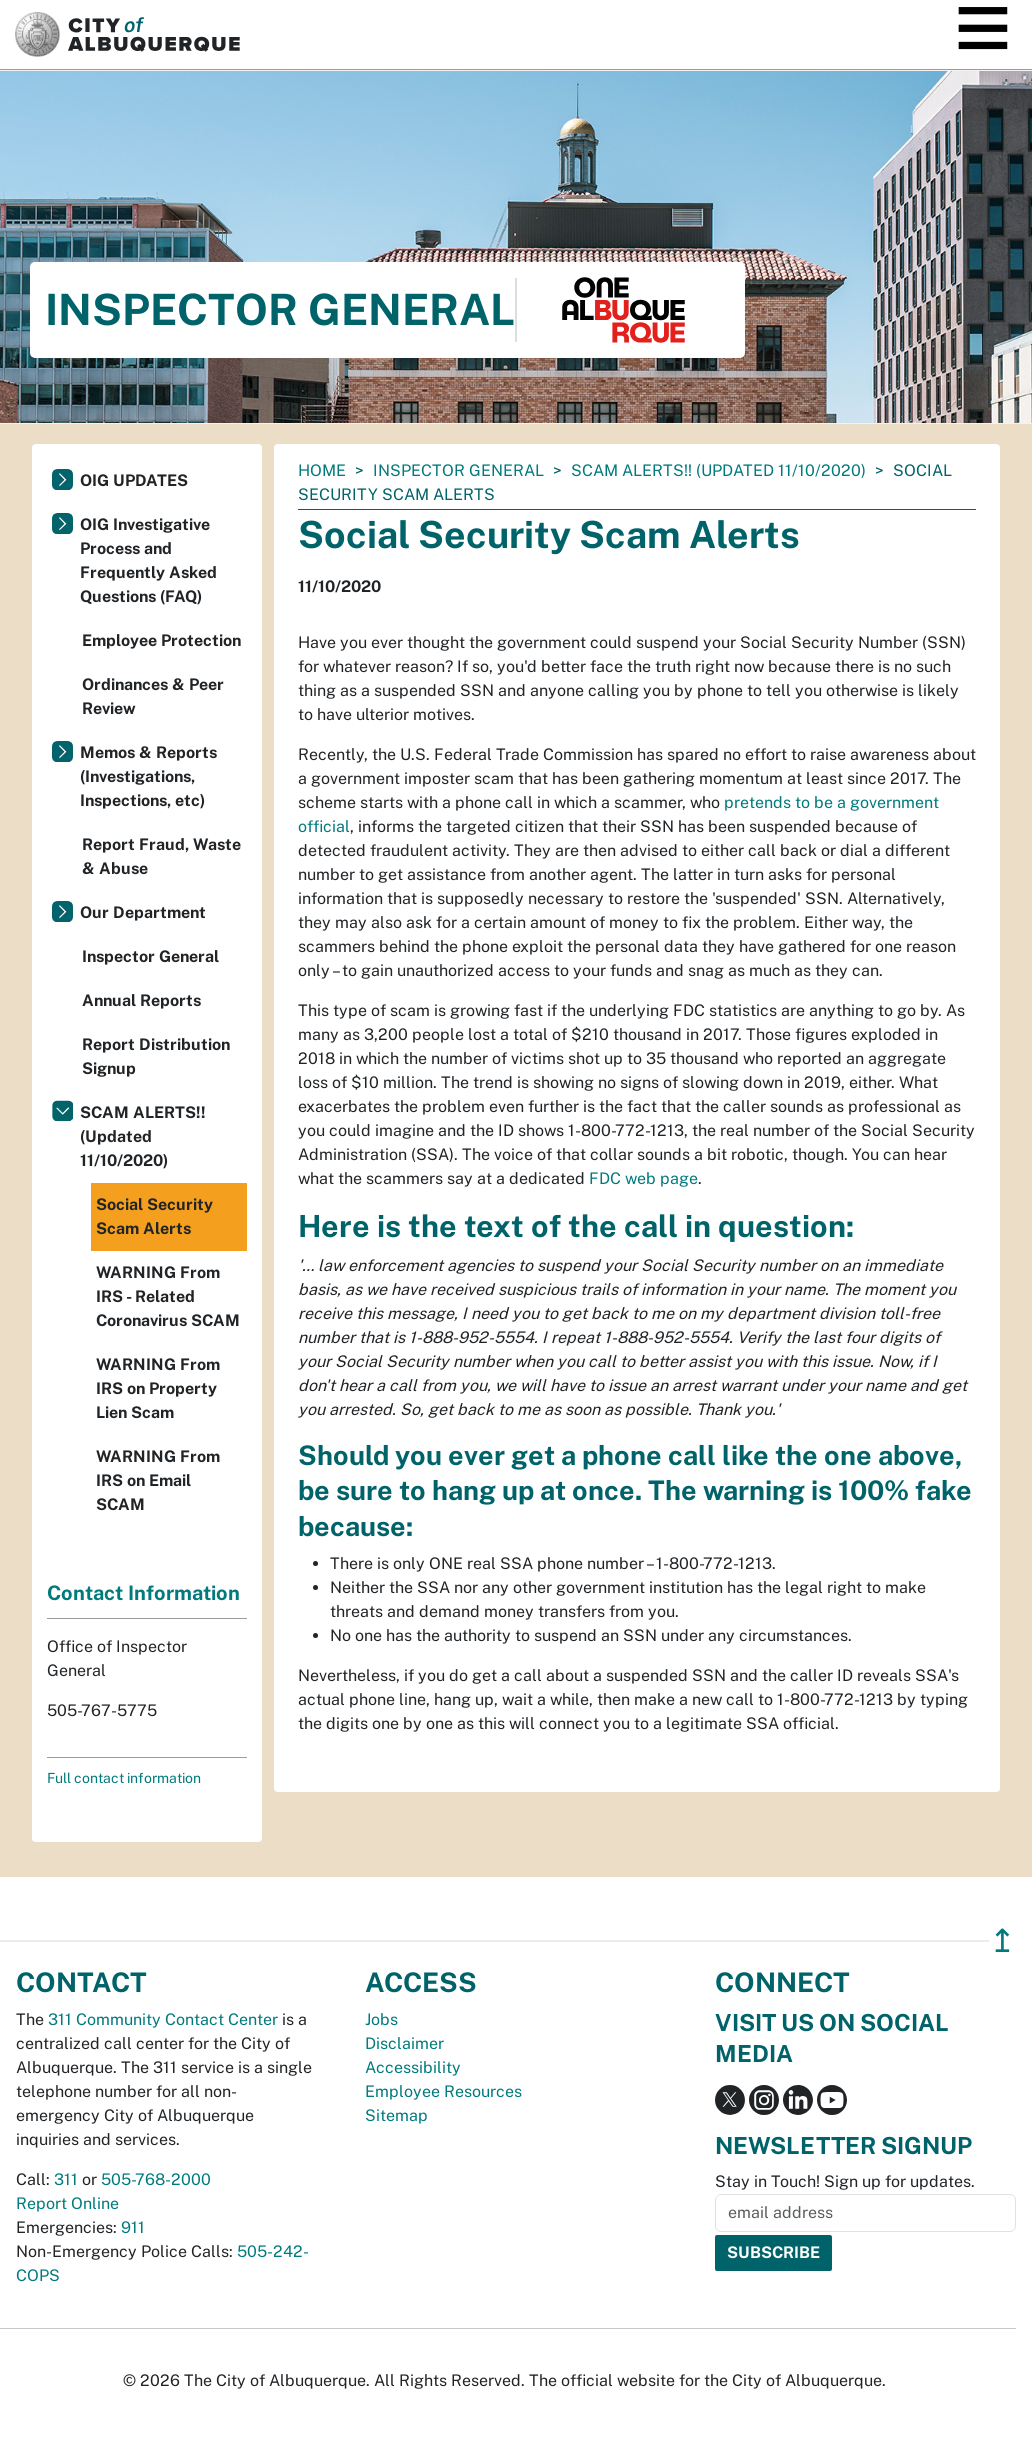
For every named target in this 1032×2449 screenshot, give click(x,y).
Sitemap (396, 2115)
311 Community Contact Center (163, 2019)
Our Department (143, 912)
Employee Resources (443, 2091)
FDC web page (643, 1178)
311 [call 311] (66, 2179)
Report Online (67, 2203)
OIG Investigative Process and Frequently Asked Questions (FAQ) (148, 560)
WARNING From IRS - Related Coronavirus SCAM (168, 1296)
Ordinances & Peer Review (153, 696)
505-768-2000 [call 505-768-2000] (156, 2179)
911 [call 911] (133, 2227)
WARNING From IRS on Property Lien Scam (158, 1388)
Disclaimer (404, 2043)
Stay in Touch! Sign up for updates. (845, 2181)
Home (322, 470)
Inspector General (458, 470)
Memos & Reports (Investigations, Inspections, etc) (148, 776)
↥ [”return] (1002, 1940)
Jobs (381, 2019)
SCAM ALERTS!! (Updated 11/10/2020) (718, 470)
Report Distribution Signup (156, 1056)
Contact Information (143, 1593)
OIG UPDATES (134, 480)
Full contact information (124, 1778)
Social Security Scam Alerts (154, 1216)
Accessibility (413, 2067)
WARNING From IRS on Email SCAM (158, 1480)
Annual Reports (141, 1000)
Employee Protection (161, 640)
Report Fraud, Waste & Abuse (161, 856)
